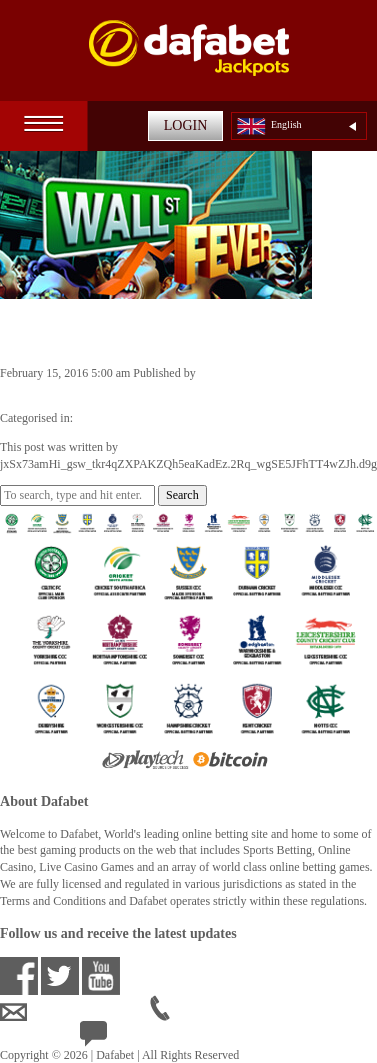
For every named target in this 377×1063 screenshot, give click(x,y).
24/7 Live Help (131, 1039)
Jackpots (96, 418)
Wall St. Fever (73, 331)
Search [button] (182, 495)
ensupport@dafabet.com (75, 1013)
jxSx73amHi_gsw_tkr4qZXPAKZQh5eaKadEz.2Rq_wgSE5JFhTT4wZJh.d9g (188, 390)
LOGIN (186, 125)
